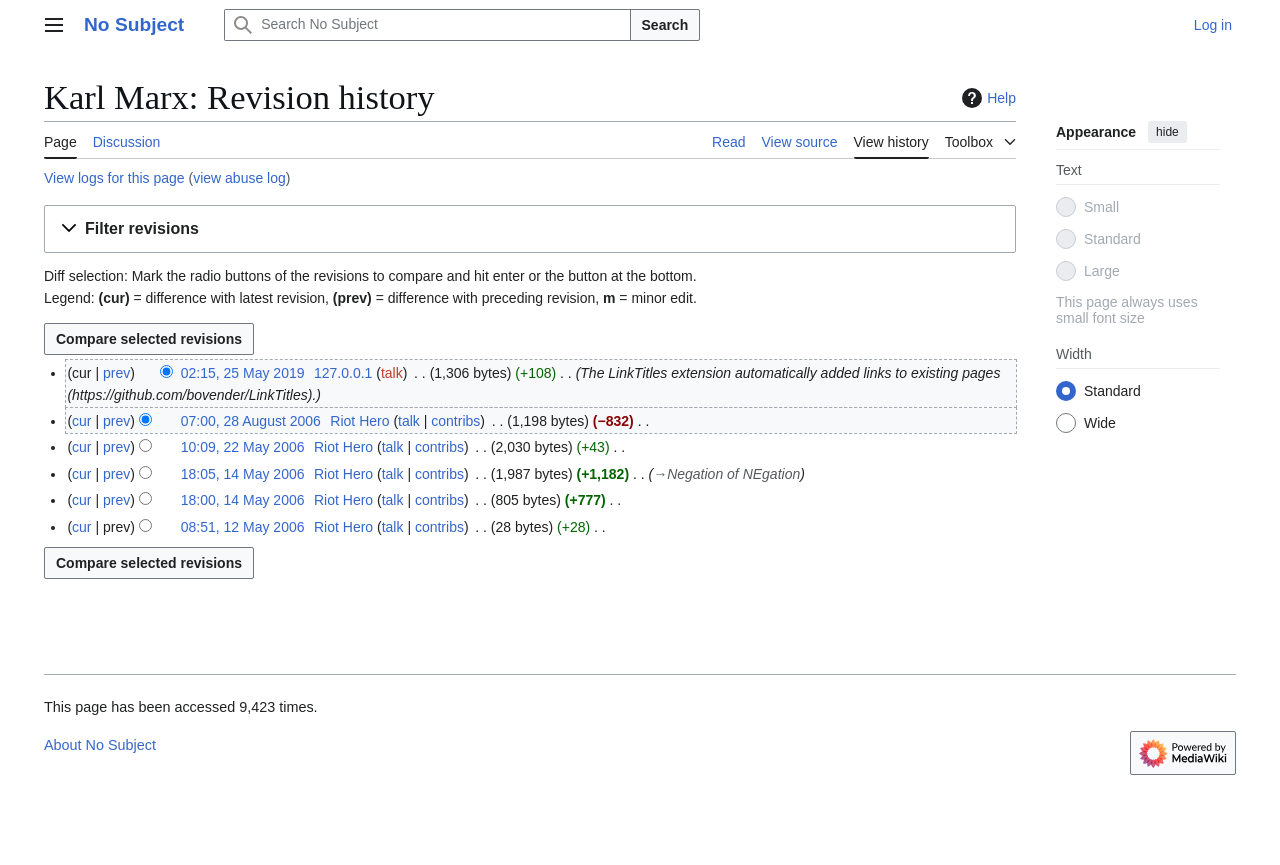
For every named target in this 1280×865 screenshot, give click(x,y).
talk (392, 373)
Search (665, 25)
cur (81, 421)
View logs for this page (114, 178)
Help (986, 98)
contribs (455, 421)
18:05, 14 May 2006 (243, 474)
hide (1167, 132)
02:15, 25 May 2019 (243, 373)
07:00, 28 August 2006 (251, 421)
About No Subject (100, 745)
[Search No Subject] (427, 25)
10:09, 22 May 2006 (243, 447)
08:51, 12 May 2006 (243, 527)
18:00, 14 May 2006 (243, 500)
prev (116, 373)
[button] (530, 229)
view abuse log (239, 178)
